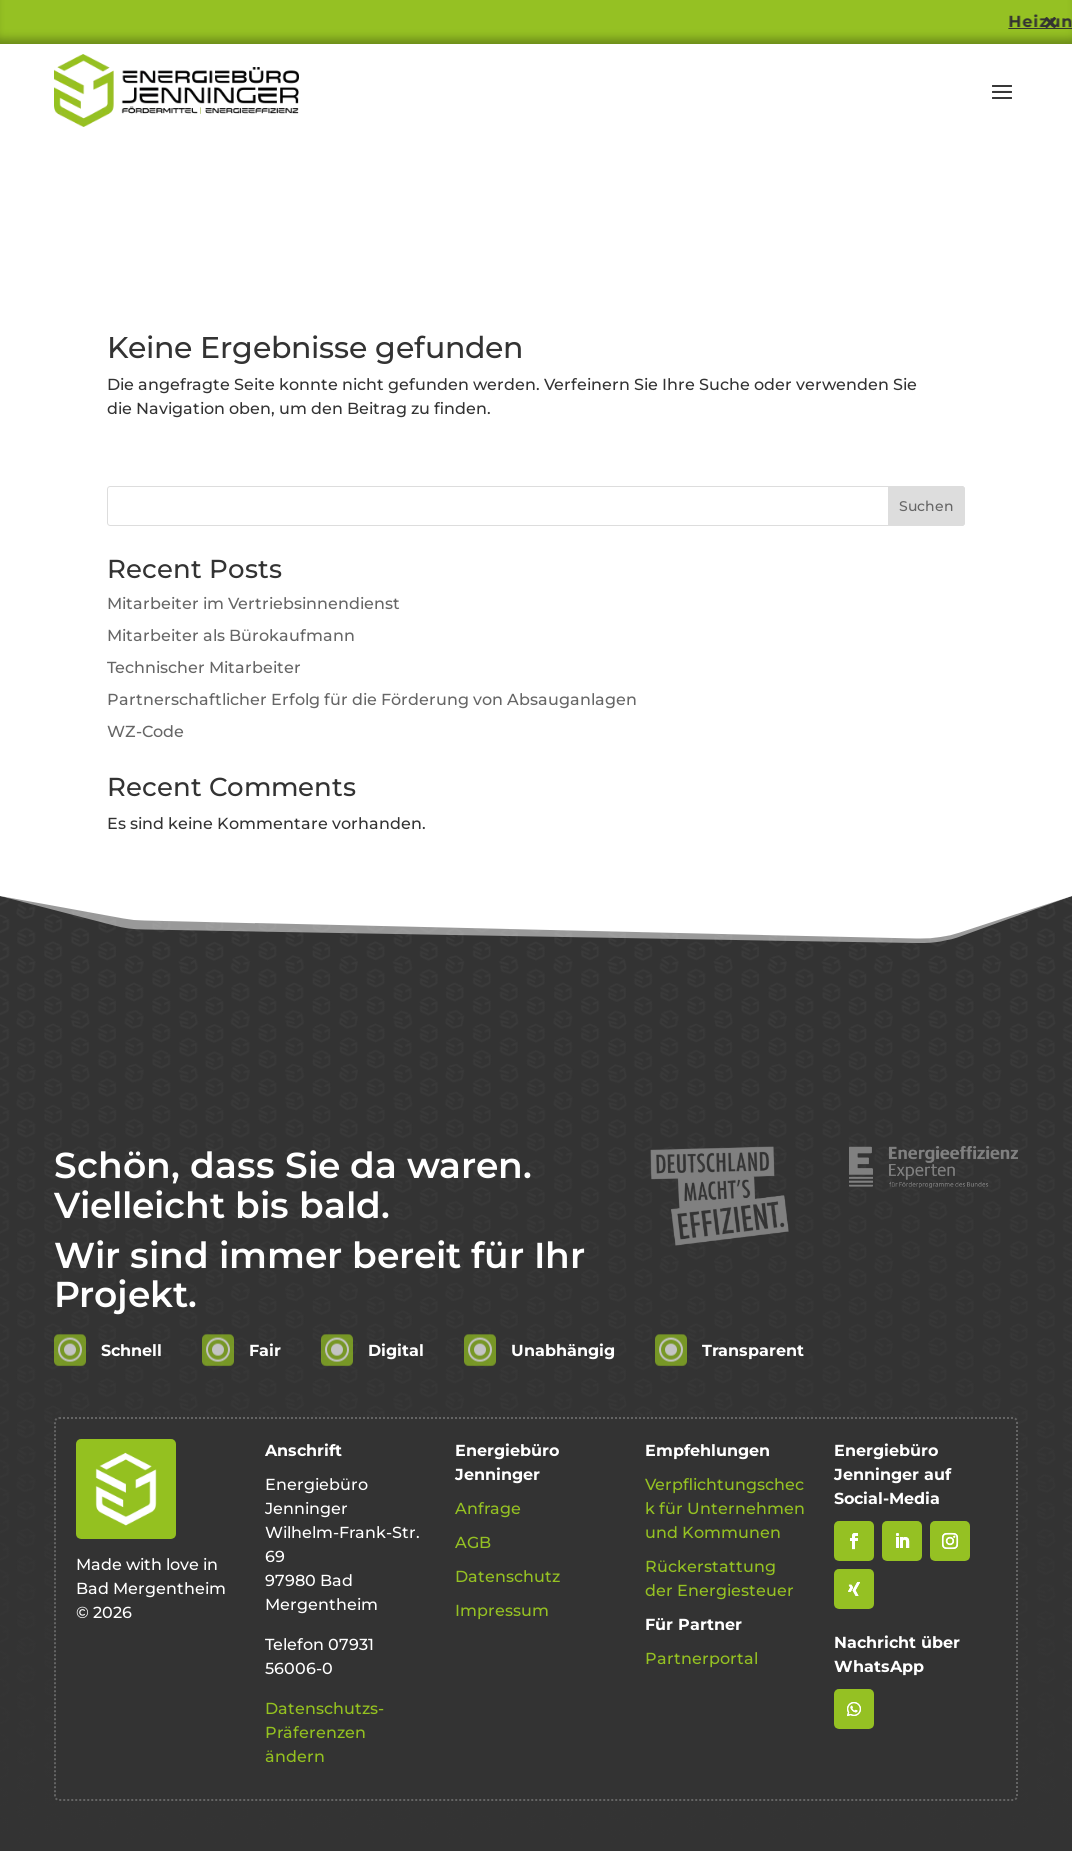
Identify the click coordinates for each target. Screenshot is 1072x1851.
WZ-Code (145, 731)
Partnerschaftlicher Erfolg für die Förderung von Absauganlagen (372, 699)
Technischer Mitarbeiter (204, 667)
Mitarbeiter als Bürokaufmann (231, 635)
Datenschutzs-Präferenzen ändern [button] (324, 1732)
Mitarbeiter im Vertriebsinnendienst (253, 603)
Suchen (926, 506)
